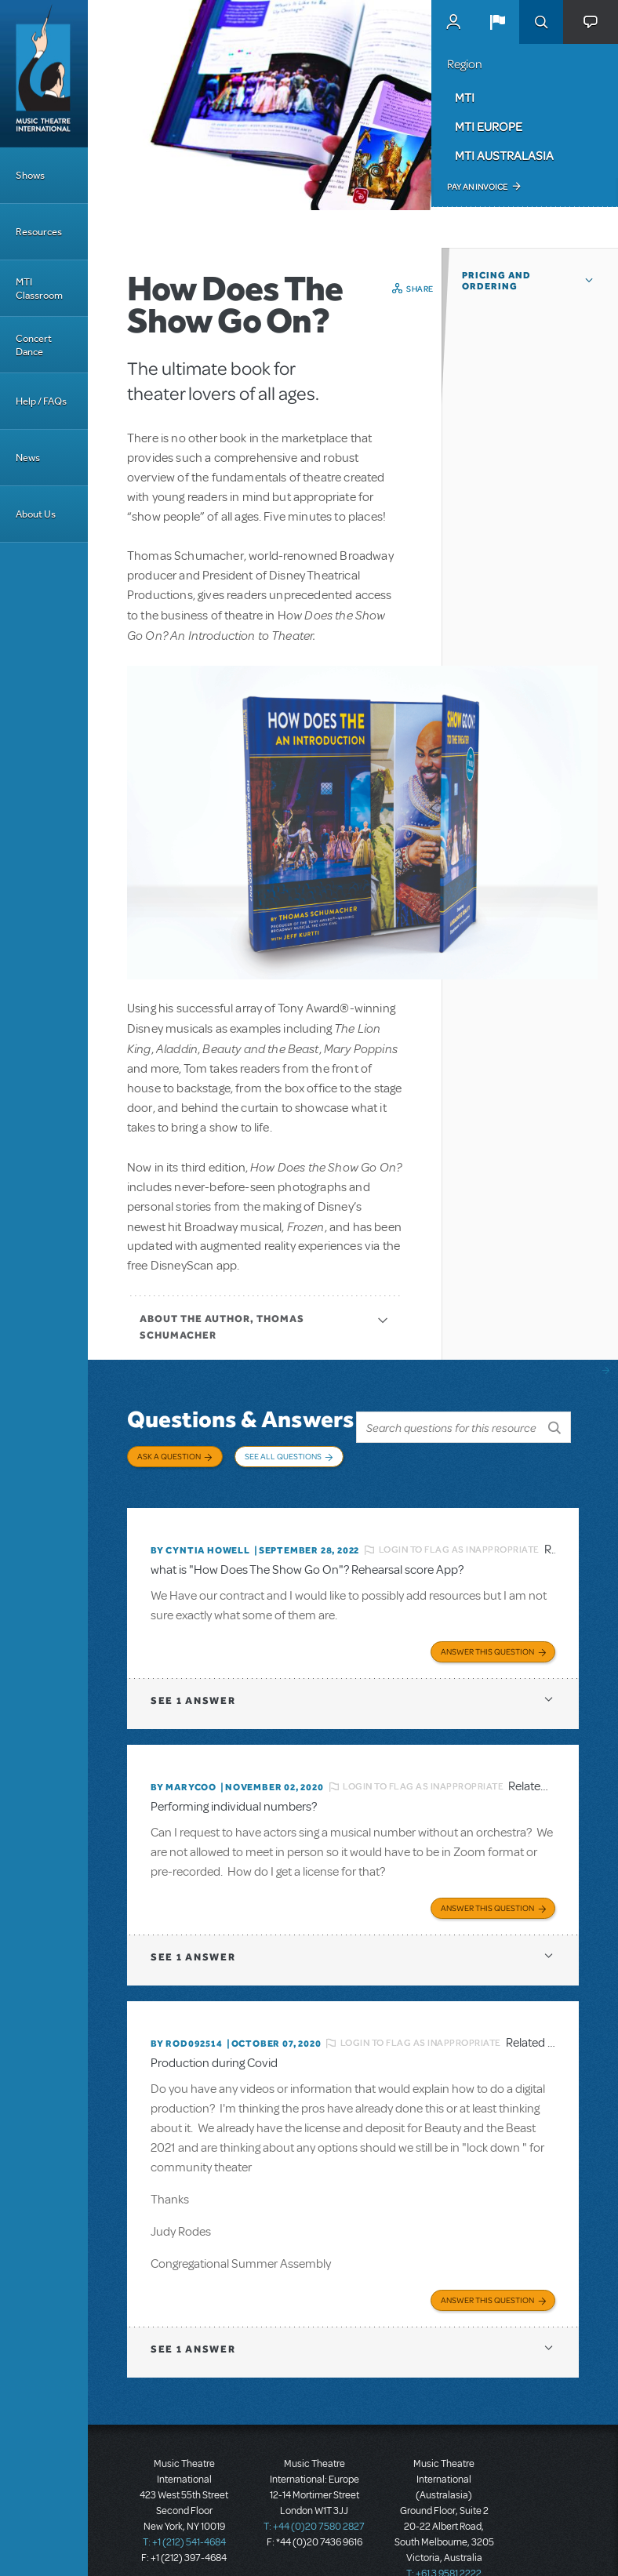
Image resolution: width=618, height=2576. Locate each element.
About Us (36, 514)
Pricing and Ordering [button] (496, 281)
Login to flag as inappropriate (459, 1538)
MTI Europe (488, 126)
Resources (39, 231)
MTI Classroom (39, 288)
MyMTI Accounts (453, 22)
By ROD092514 (187, 2025)
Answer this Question (487, 1636)
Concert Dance (34, 345)
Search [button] (541, 22)
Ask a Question (169, 1456)
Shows (30, 175)
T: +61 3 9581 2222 (444, 2552)
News (28, 457)
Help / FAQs (41, 401)
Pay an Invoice (477, 186)
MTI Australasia (504, 155)
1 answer (193, 1685)
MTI (464, 97)
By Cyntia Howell (200, 1538)
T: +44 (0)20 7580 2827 (314, 2505)
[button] (497, 22)
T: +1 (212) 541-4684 (184, 2521)
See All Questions (283, 1456)
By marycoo (183, 1772)
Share (420, 288)
